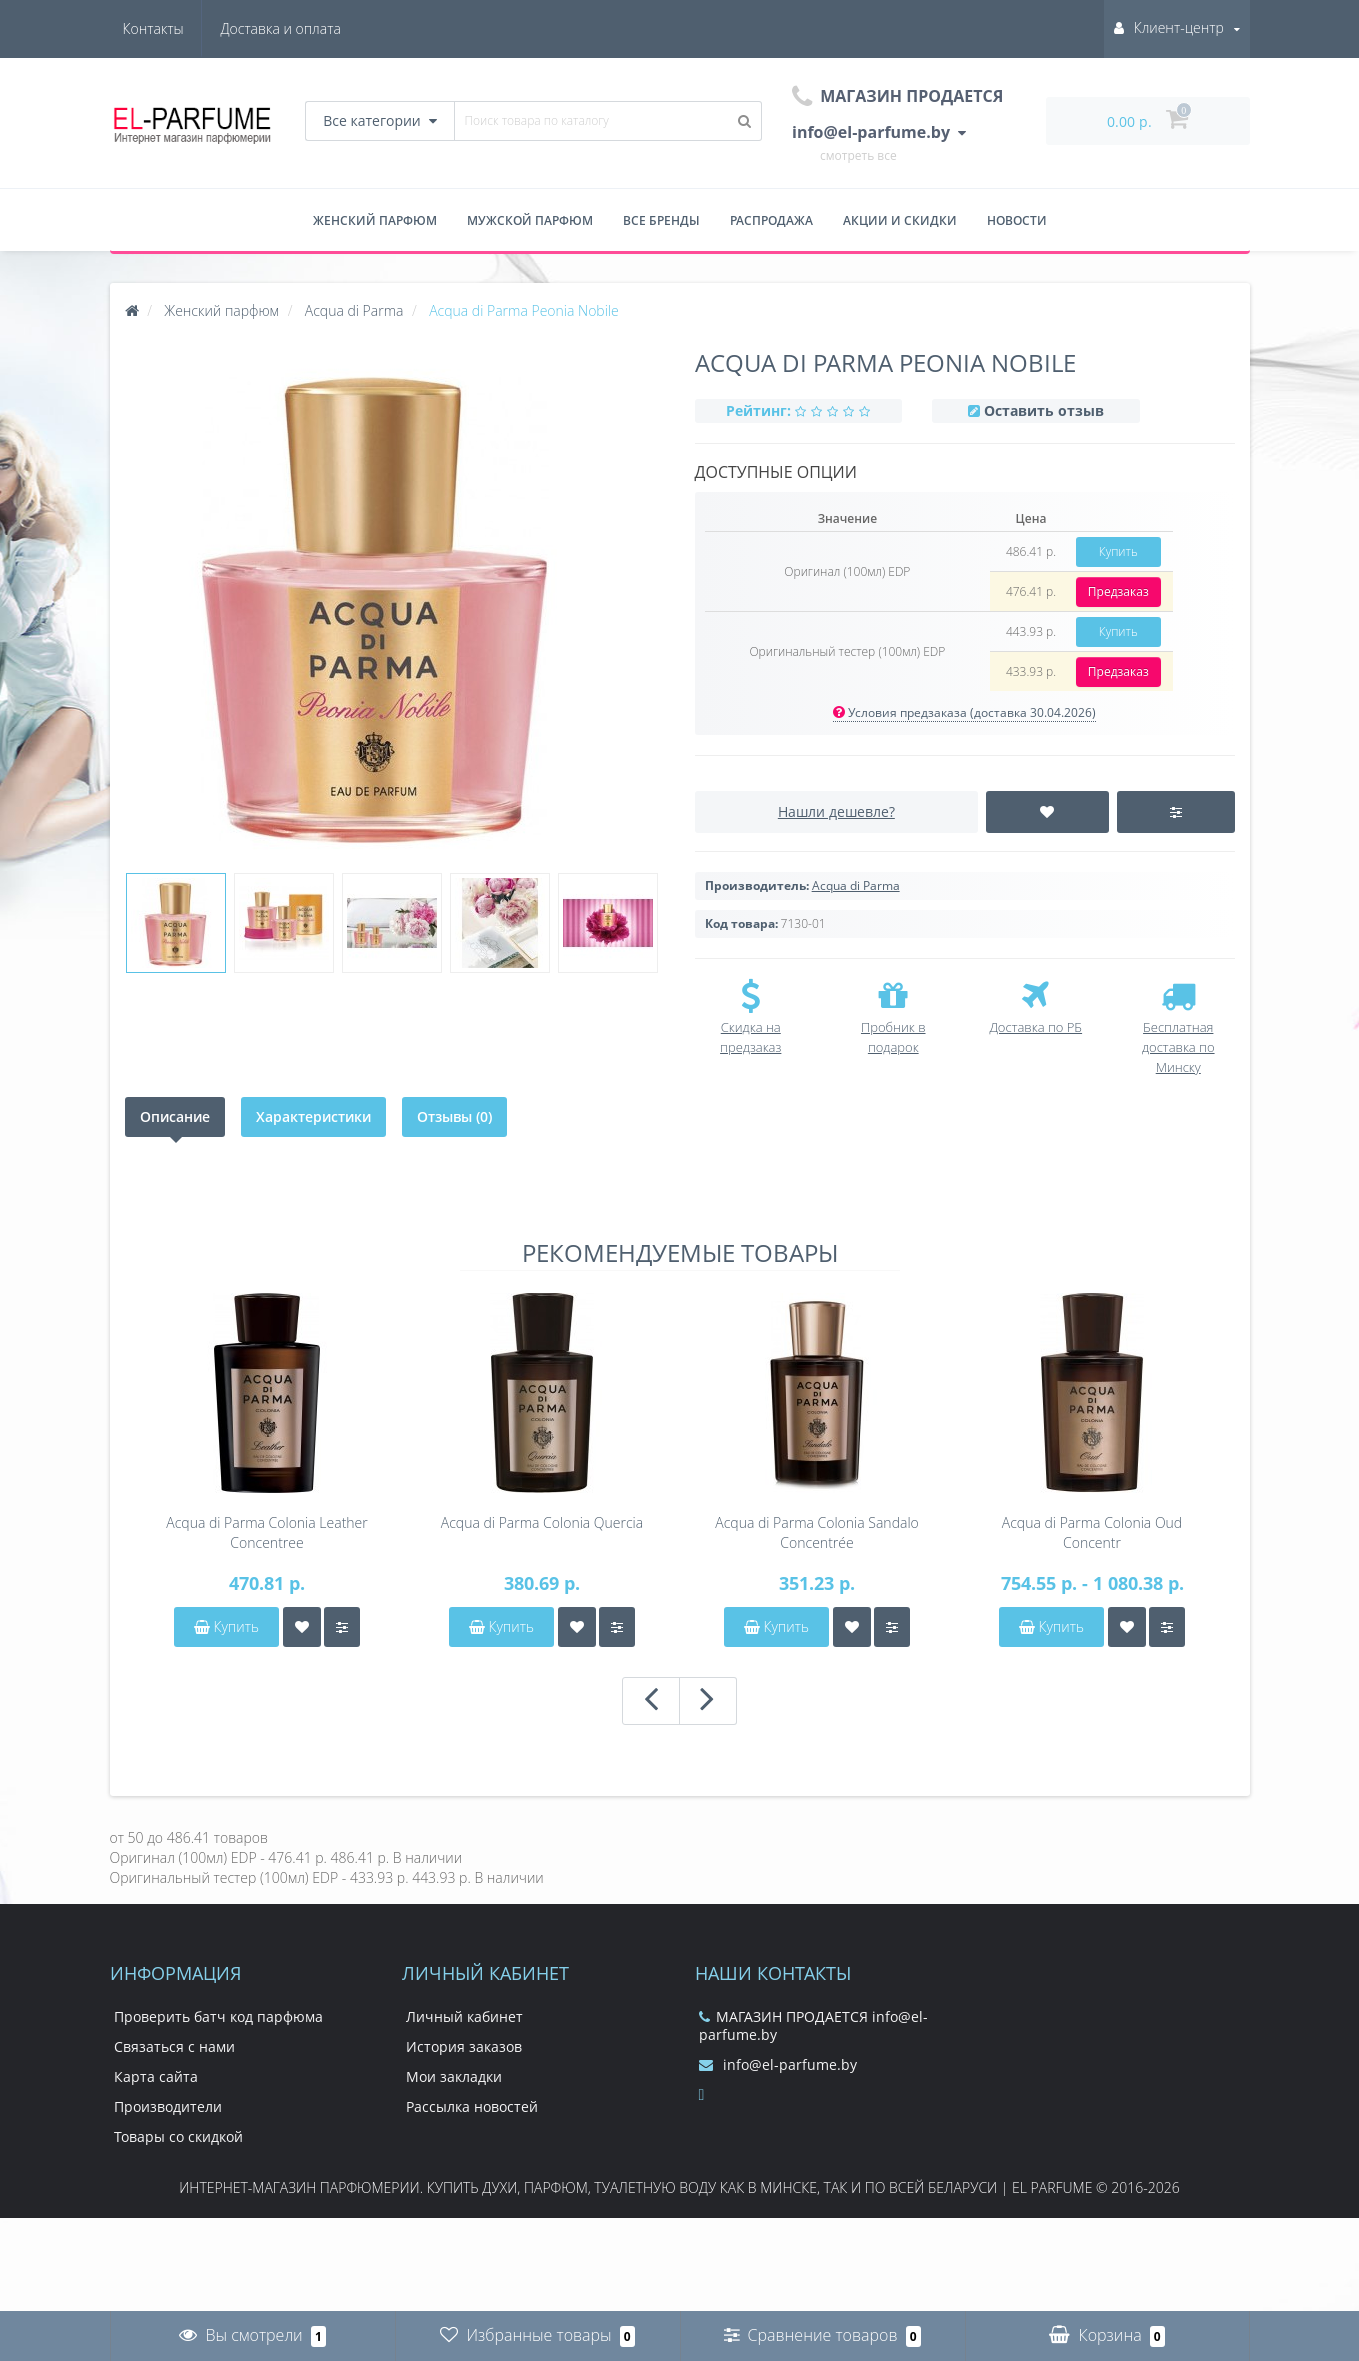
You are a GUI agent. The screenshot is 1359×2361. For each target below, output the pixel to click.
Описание (175, 1116)
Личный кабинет (464, 2016)
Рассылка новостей (472, 2106)
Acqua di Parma (856, 885)
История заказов (464, 2046)
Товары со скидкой (178, 2136)
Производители (168, 2106)
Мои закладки (454, 2076)
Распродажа (771, 220)
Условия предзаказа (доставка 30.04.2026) (964, 712)
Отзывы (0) (454, 1116)
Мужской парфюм (530, 220)
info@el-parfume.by (778, 2064)
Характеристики (313, 1116)
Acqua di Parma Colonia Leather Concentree (266, 1532)
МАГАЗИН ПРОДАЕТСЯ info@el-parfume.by (813, 2025)
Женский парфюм (375, 220)
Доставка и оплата (183, 28)
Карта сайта (156, 2076)
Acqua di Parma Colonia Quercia (542, 1522)
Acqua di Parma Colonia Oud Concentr (1092, 1532)
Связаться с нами (174, 2046)
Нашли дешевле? (836, 811)
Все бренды (661, 220)
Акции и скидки (900, 220)
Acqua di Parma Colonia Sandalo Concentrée (817, 1532)
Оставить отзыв (1044, 410)
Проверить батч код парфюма (218, 2016)
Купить (1118, 551)
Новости (1017, 220)
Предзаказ (1118, 591)
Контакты (310, 28)
